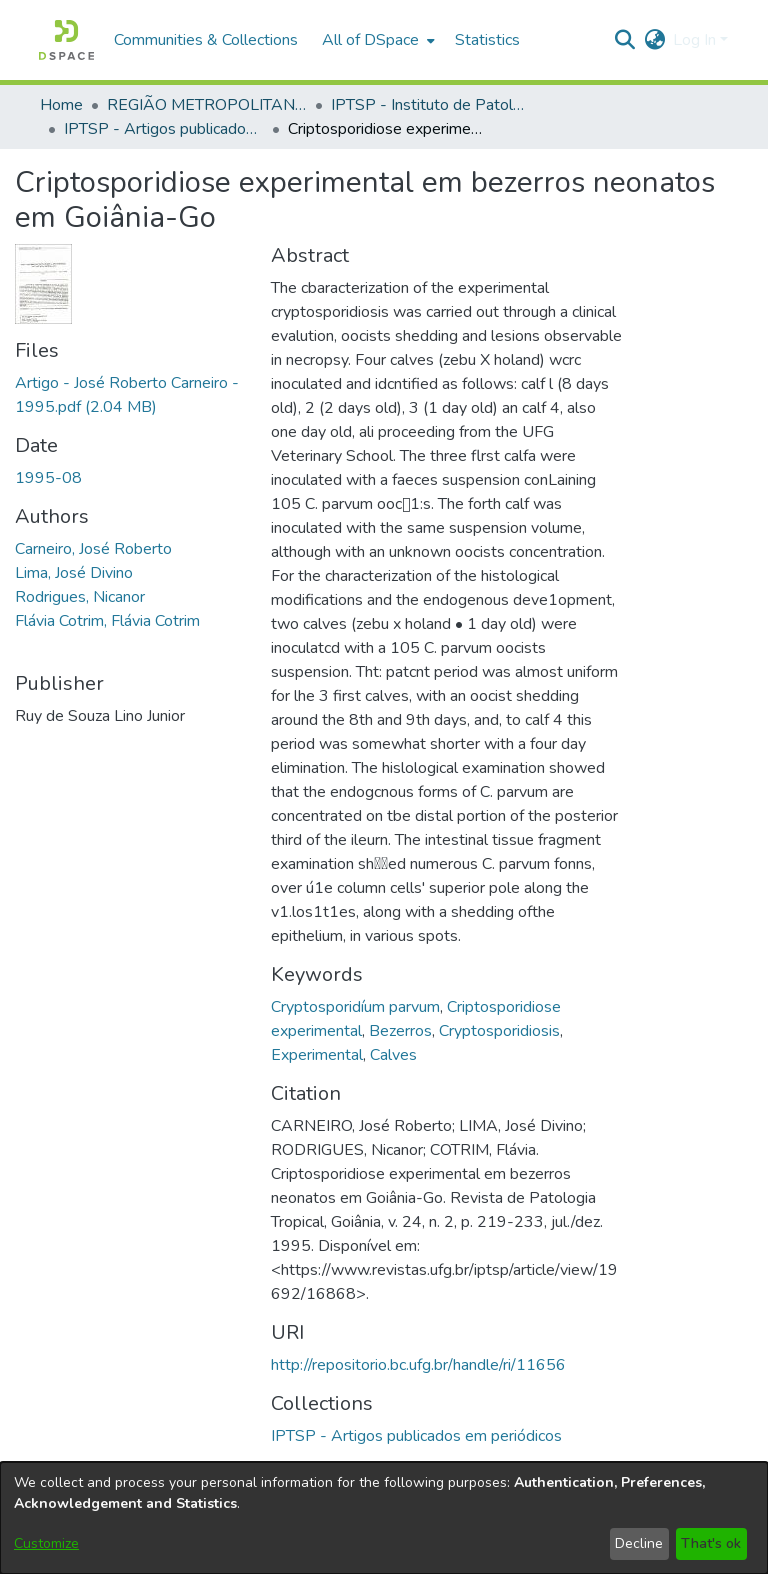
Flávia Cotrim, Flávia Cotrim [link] (107, 621)
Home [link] (61, 105)
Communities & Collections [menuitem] (206, 40)
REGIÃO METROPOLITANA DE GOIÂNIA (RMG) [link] (207, 105)
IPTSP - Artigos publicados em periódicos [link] (164, 129)
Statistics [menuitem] (487, 40)
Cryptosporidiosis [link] (499, 1031)
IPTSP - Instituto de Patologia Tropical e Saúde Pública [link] (431, 105)
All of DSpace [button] (370, 40)
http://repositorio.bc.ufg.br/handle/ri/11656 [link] (418, 1365)
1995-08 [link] (48, 478)
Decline (639, 1543)
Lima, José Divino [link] (74, 573)
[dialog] (384, 1518)
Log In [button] (696, 40)
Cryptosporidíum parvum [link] (355, 1007)
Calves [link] (393, 1055)
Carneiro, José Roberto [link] (93, 549)
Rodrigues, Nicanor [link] (80, 597)
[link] (416, 1436)
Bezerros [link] (400, 1031)
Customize (46, 1543)
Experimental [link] (317, 1055)
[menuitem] (376, 40)
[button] (66, 40)
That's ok (711, 1543)
